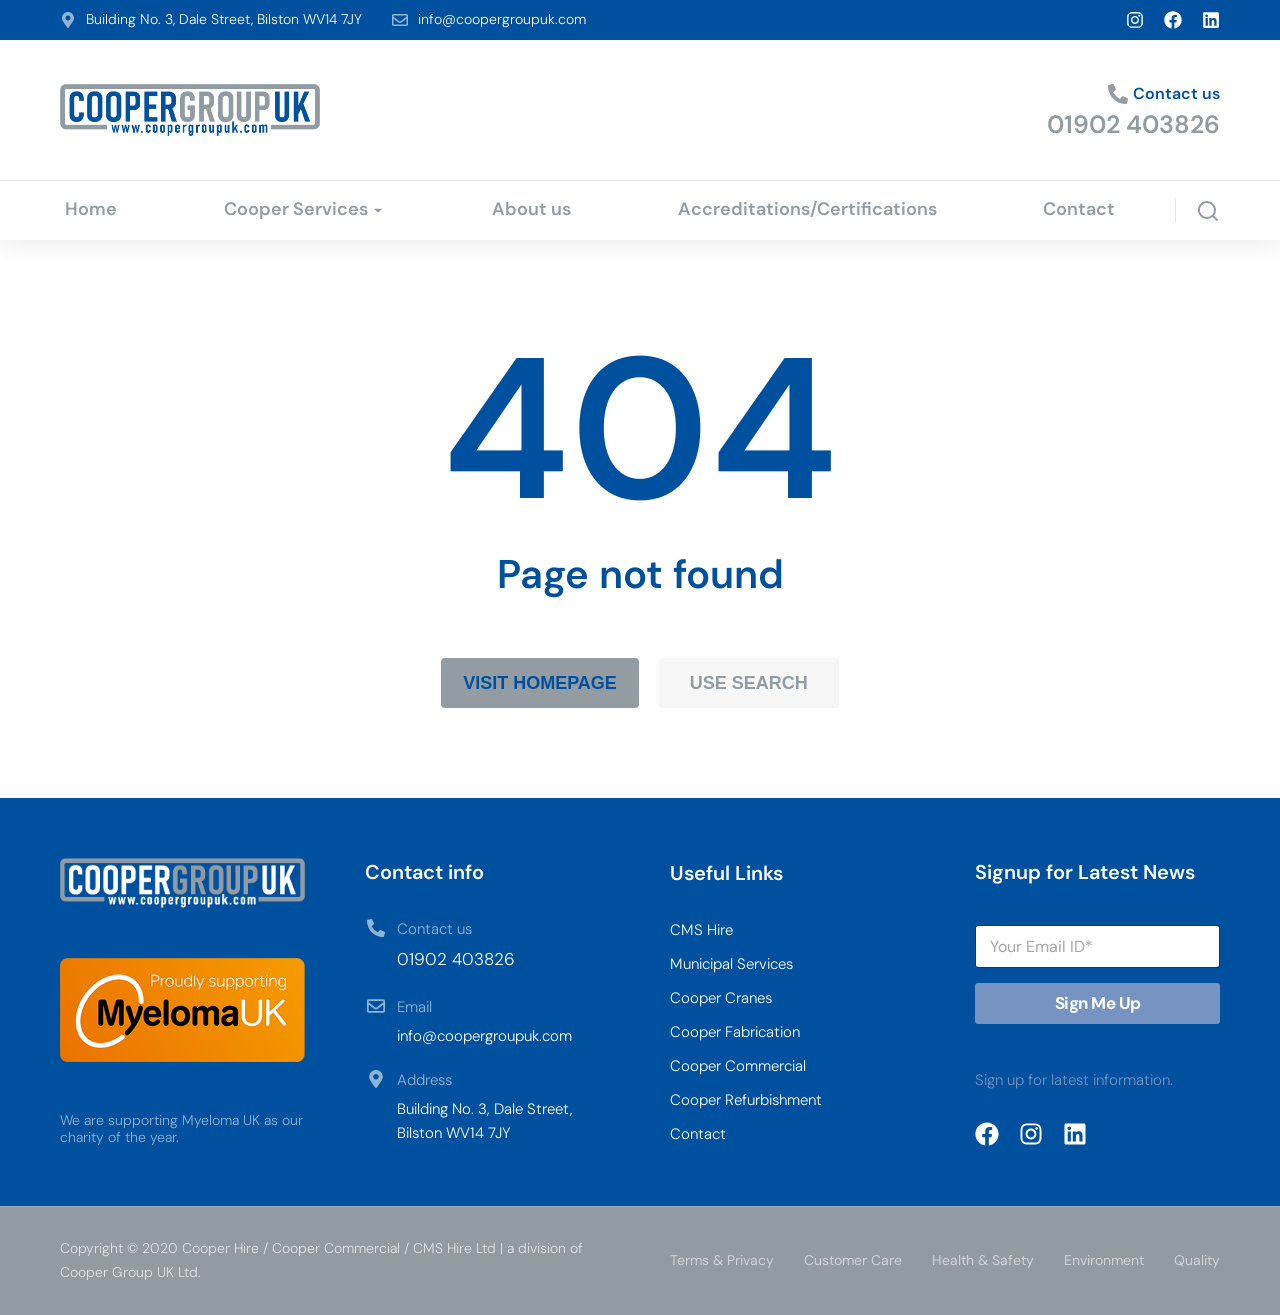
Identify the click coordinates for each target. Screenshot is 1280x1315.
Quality (1197, 1260)
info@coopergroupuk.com (502, 19)
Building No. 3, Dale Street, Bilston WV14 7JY (224, 19)
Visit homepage (540, 683)
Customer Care (853, 1260)
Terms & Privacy (722, 1260)
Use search (749, 683)
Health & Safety (983, 1260)
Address (424, 1080)
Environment (1104, 1260)
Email (414, 1007)
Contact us (1176, 93)
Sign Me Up (1098, 1003)
